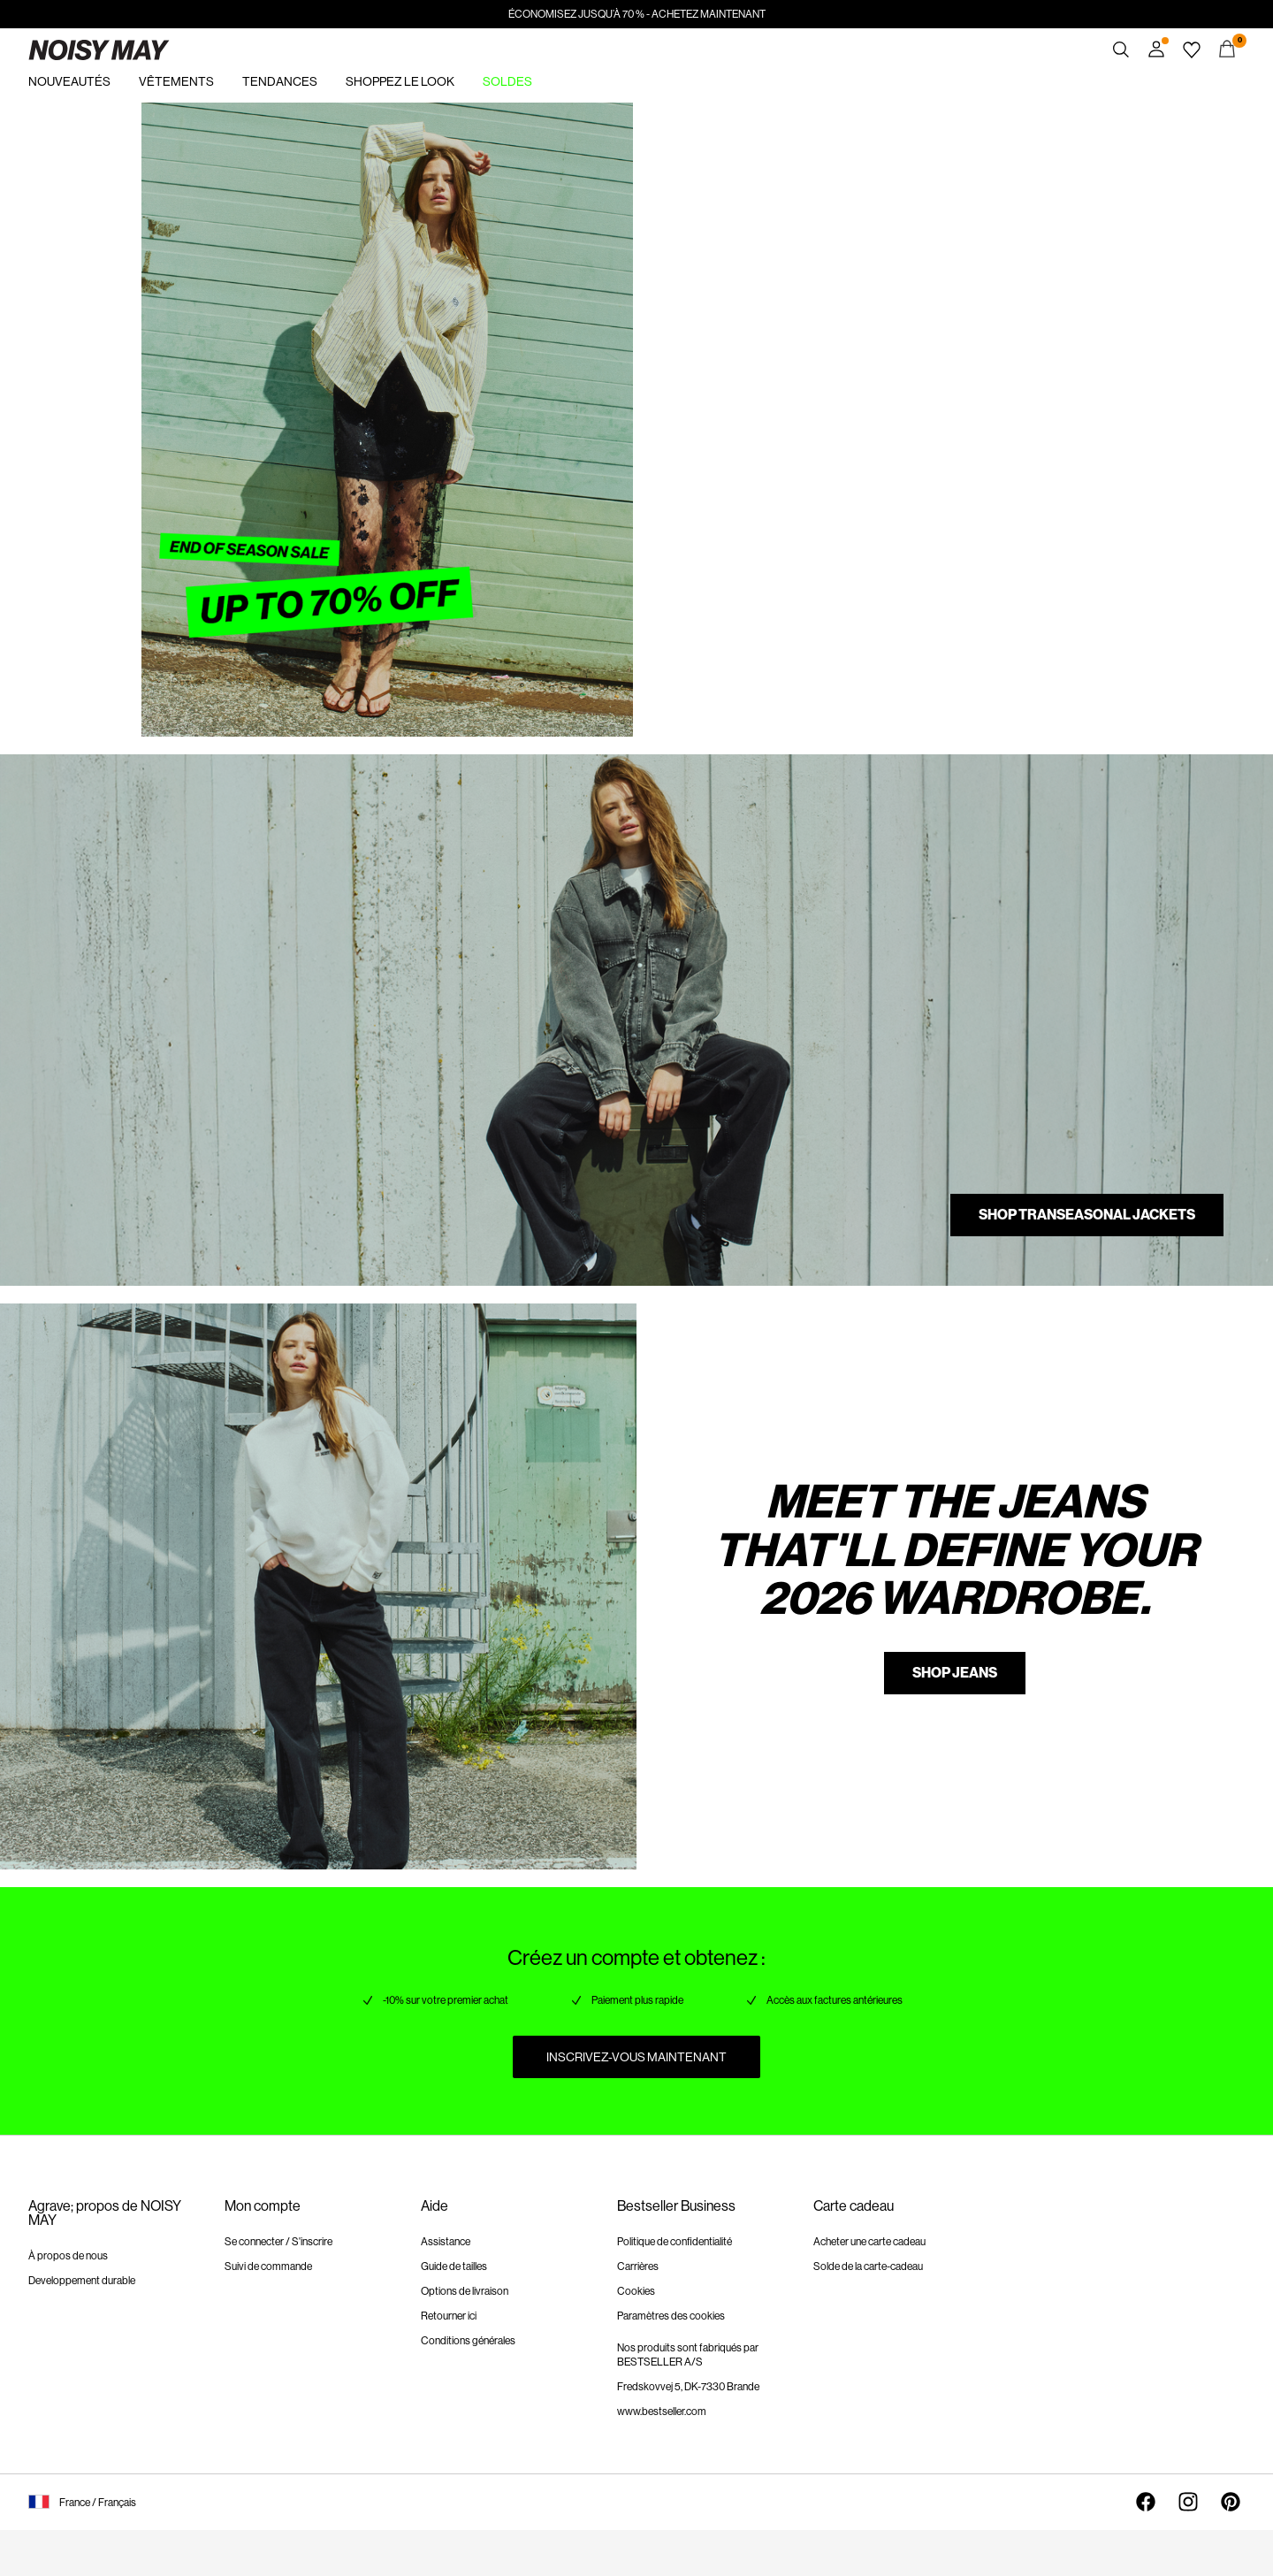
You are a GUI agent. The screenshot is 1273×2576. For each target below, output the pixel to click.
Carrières (638, 2266)
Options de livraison (464, 2291)
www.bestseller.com (661, 2411)
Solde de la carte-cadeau (868, 2266)
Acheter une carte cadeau (869, 2242)
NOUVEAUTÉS (69, 81)
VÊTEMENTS (176, 81)
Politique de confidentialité (674, 2242)
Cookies (636, 2291)
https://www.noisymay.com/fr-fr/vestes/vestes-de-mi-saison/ (185, 746)
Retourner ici (448, 2316)
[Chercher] (1121, 49)
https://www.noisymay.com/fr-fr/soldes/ (190, 112)
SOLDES (507, 81)
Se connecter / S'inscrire (278, 2242)
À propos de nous (68, 2256)
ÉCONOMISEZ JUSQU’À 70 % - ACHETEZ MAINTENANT (637, 14)
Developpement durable (81, 2280)
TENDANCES (279, 81)
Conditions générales (468, 2341)
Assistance (445, 2242)
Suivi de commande (268, 2266)
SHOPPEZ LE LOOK (400, 81)
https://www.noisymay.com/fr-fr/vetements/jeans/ (150, 1313)
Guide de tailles (454, 2266)
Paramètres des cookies (671, 2316)
